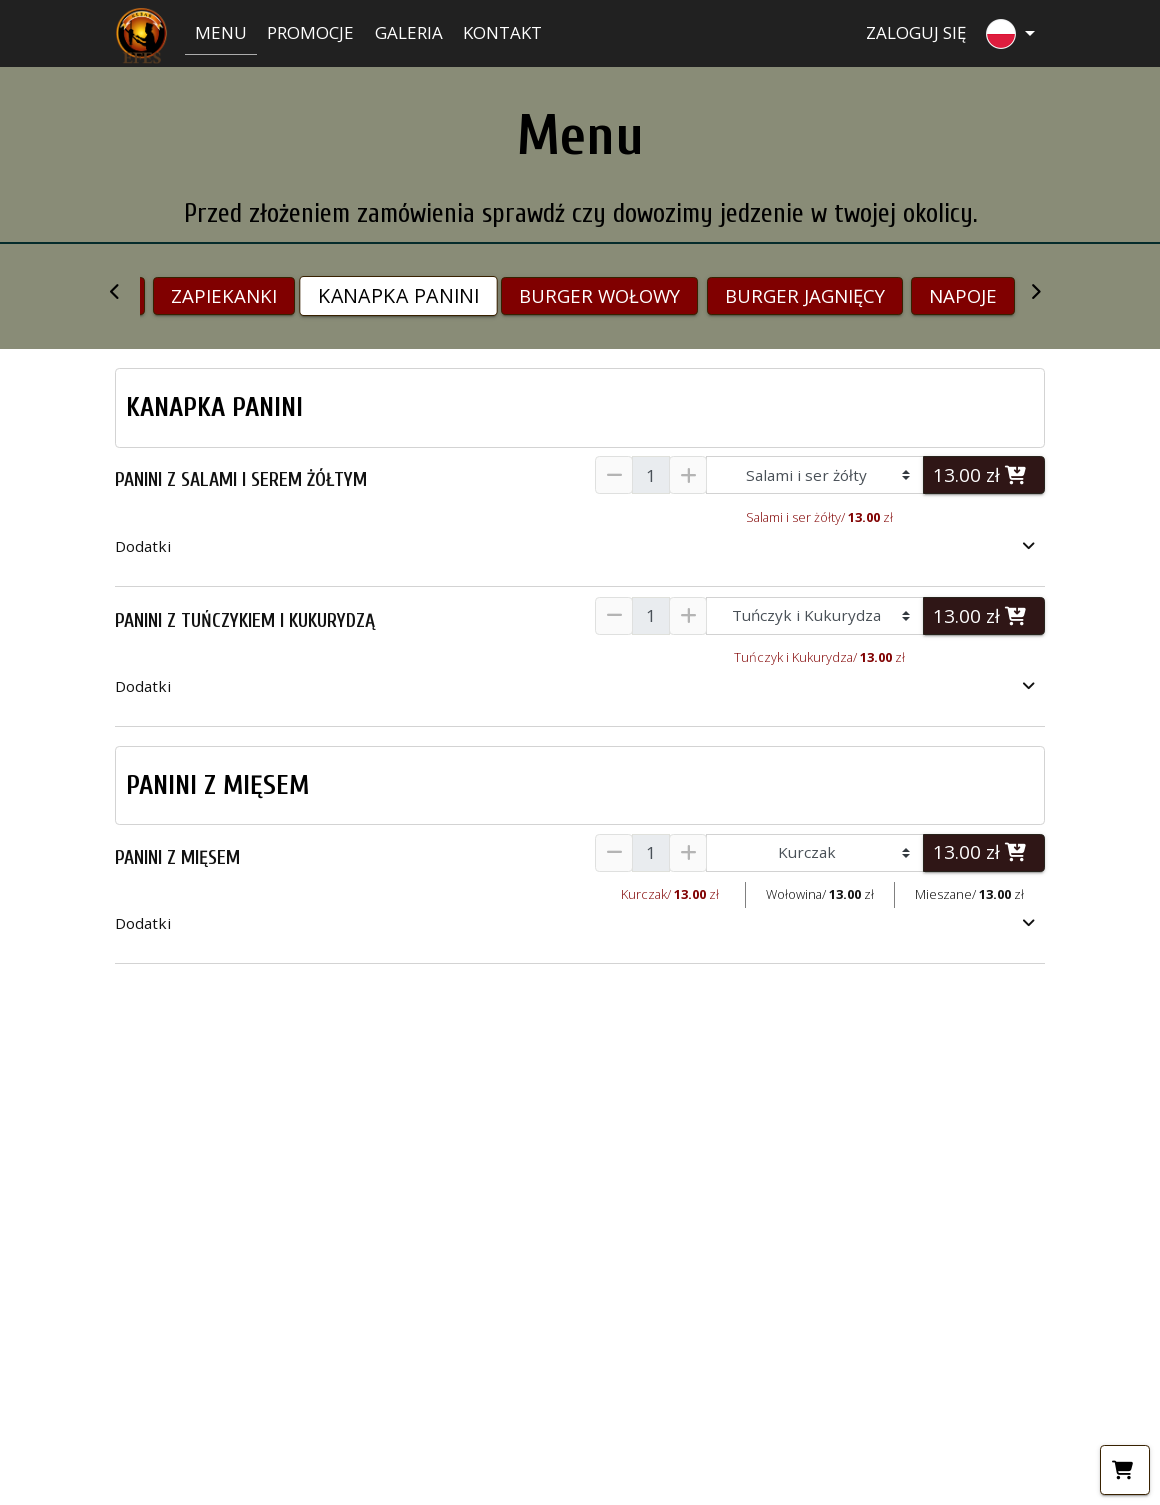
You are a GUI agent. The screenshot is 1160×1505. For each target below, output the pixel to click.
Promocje (310, 32)
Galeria (409, 32)
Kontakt (502, 32)
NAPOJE (963, 295)
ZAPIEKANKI (224, 295)
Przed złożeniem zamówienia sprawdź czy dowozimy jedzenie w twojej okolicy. (580, 213)
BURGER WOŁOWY (599, 295)
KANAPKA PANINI (398, 296)
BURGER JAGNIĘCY (805, 295)
